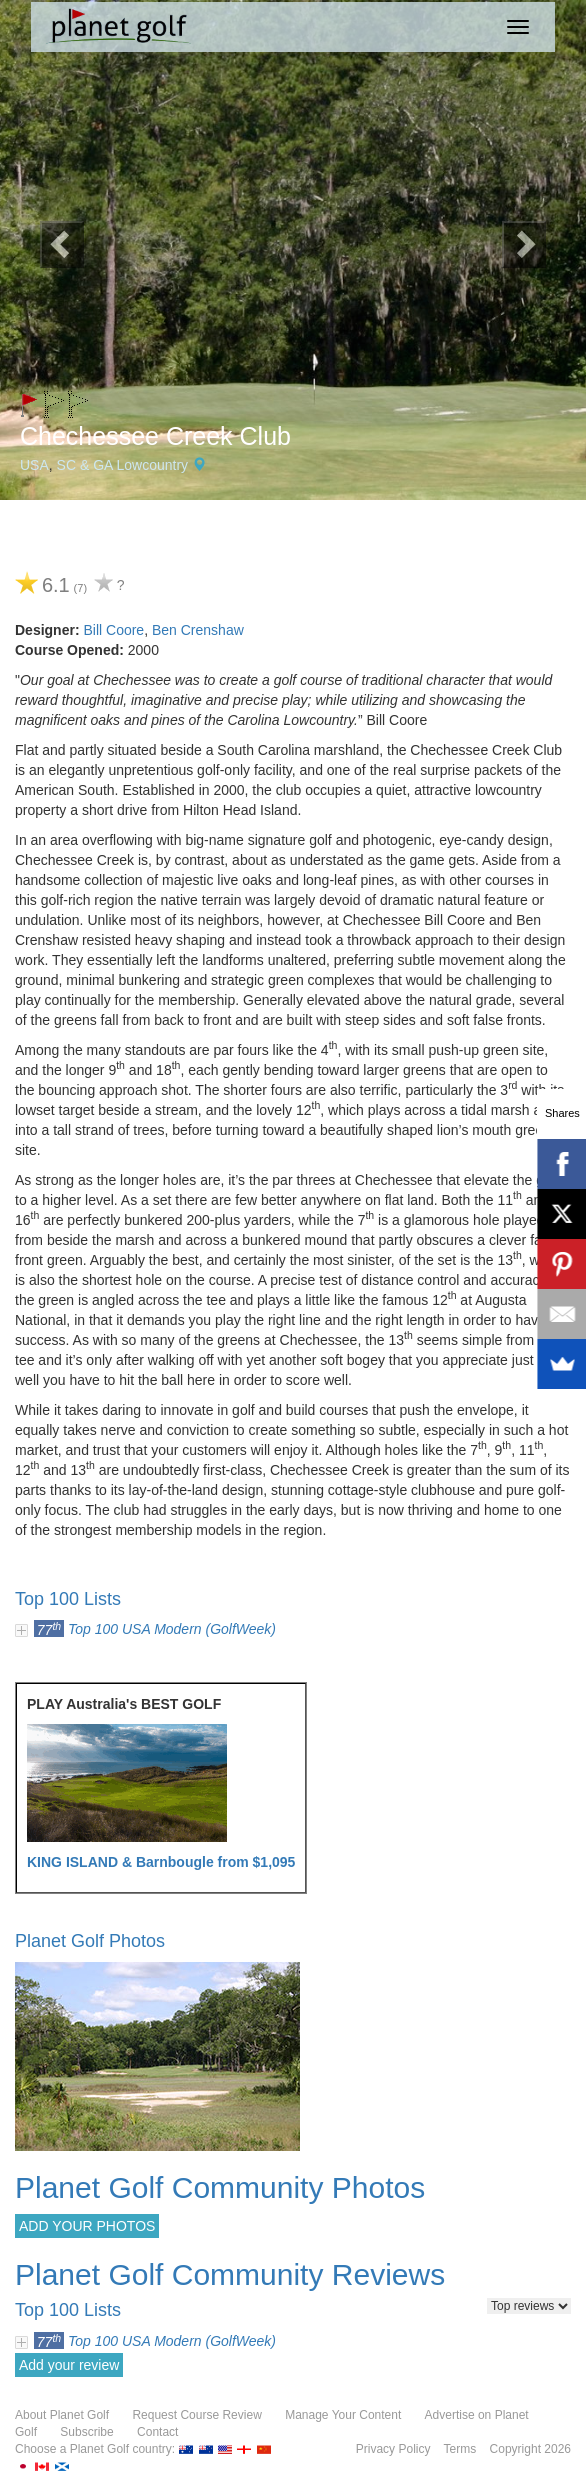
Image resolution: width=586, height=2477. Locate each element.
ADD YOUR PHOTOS (87, 2226)
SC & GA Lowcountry (123, 465)
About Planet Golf (62, 2415)
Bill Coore (113, 630)
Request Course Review (196, 2415)
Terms (460, 2449)
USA (34, 465)
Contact (157, 2432)
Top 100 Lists (68, 1599)
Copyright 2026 (530, 2449)
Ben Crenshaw (198, 630)
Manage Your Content (343, 2415)
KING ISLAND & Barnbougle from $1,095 (161, 1862)
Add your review (69, 2365)
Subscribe (86, 2432)
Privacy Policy (393, 2449)
